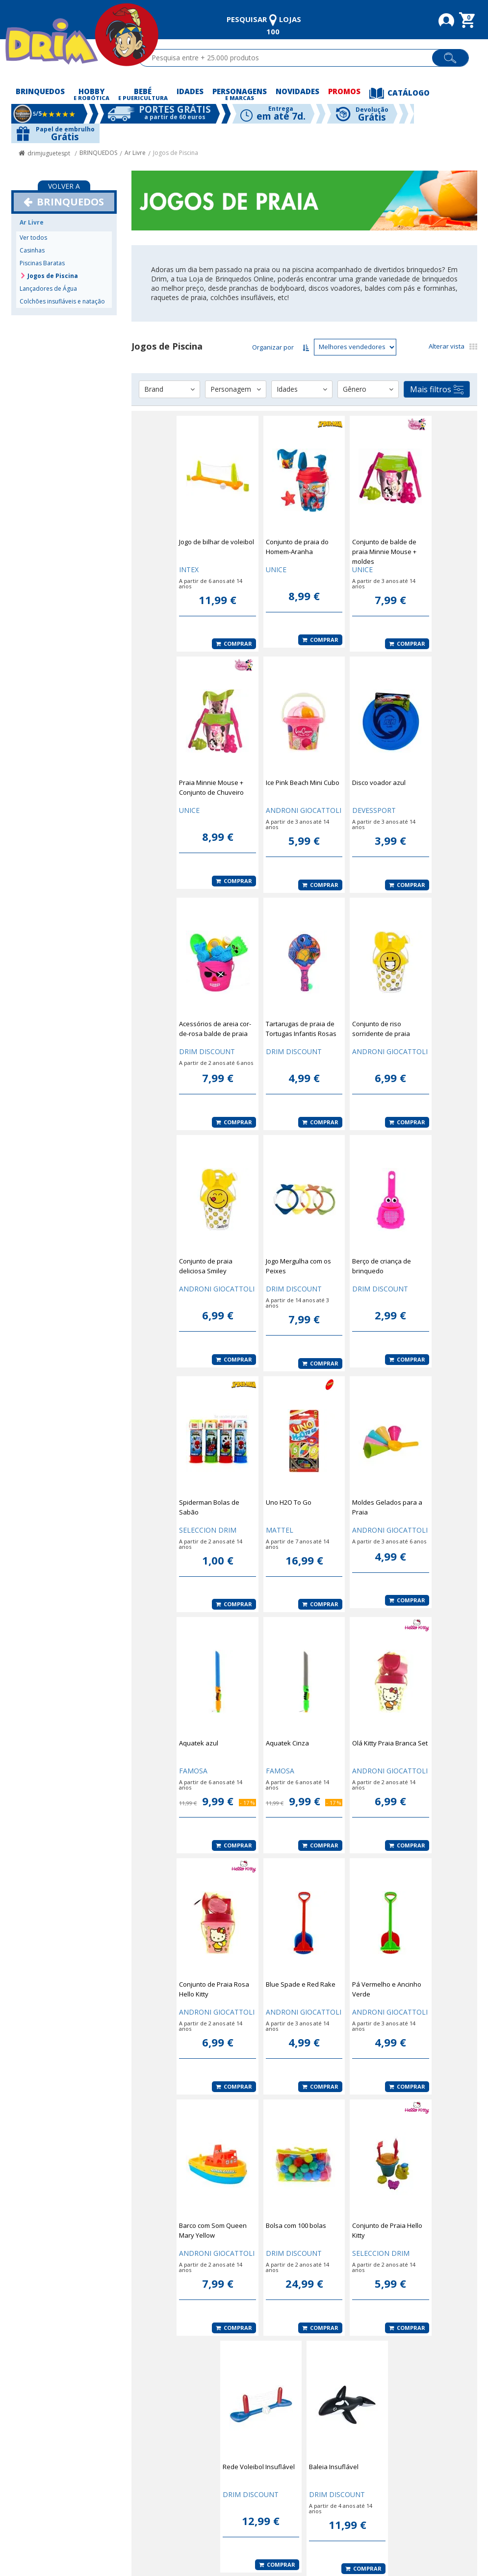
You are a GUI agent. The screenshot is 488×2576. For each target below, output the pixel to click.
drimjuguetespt (48, 153)
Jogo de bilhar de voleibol (216, 541)
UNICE (276, 569)
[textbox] (290, 58)
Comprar (234, 643)
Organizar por (273, 347)
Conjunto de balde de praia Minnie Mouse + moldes (384, 551)
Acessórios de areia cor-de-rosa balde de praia (215, 1028)
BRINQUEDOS (98, 153)
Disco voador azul (379, 782)
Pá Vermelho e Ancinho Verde (386, 1989)
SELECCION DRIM (207, 1530)
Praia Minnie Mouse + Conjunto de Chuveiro (211, 787)
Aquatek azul (198, 1743)
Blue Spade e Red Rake (300, 1984)
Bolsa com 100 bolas (296, 2225)
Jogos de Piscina (175, 153)
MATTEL (279, 1530)
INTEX (189, 569)
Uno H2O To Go (288, 1502)
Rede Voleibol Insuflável (259, 2466)
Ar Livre (135, 153)
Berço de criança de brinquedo (381, 1266)
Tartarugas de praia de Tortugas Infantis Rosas (301, 1028)
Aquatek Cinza (287, 1743)
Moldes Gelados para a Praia (387, 1507)
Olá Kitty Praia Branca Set (390, 1743)
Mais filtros (436, 389)
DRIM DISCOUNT (207, 1051)
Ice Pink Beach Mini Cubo (302, 782)
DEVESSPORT (374, 810)
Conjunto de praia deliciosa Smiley (205, 1266)
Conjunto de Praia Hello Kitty (387, 2230)
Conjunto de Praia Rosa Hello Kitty (214, 1989)
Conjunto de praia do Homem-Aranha (297, 546)
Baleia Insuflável (334, 2466)
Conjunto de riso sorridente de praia (381, 1028)
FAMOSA (193, 1770)
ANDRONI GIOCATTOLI (303, 810)
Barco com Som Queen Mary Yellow (213, 2230)
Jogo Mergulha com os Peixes (298, 1266)
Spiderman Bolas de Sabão (209, 1507)
